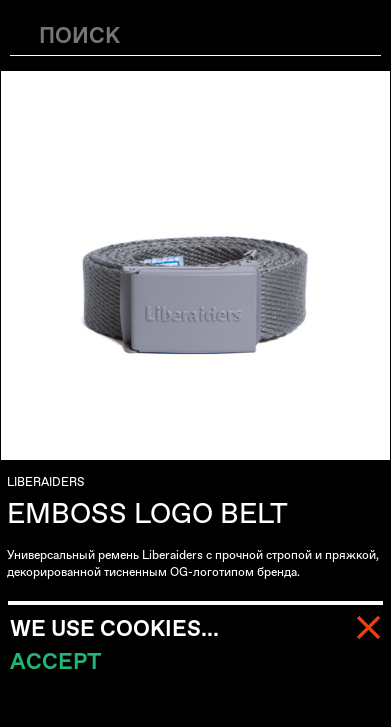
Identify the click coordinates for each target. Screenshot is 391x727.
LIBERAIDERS (46, 482)
